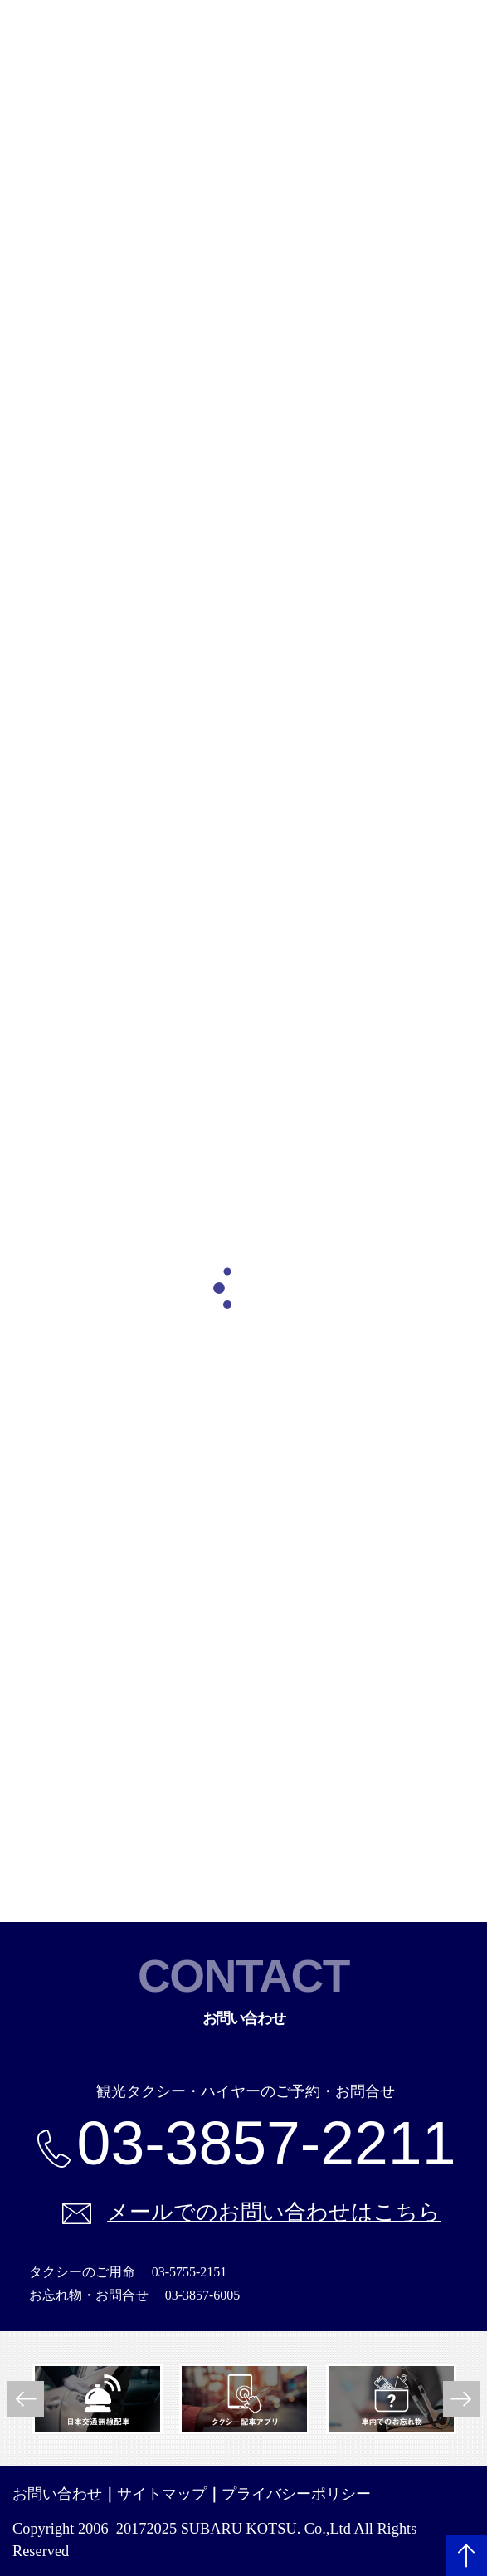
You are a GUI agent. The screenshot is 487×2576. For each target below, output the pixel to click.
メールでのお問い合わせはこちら (274, 2211)
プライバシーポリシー (296, 2494)
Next (461, 2399)
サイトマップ (162, 2494)
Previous (26, 2399)
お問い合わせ (57, 2494)
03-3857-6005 (203, 2295)
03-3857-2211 (266, 2144)
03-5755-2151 (189, 2272)
